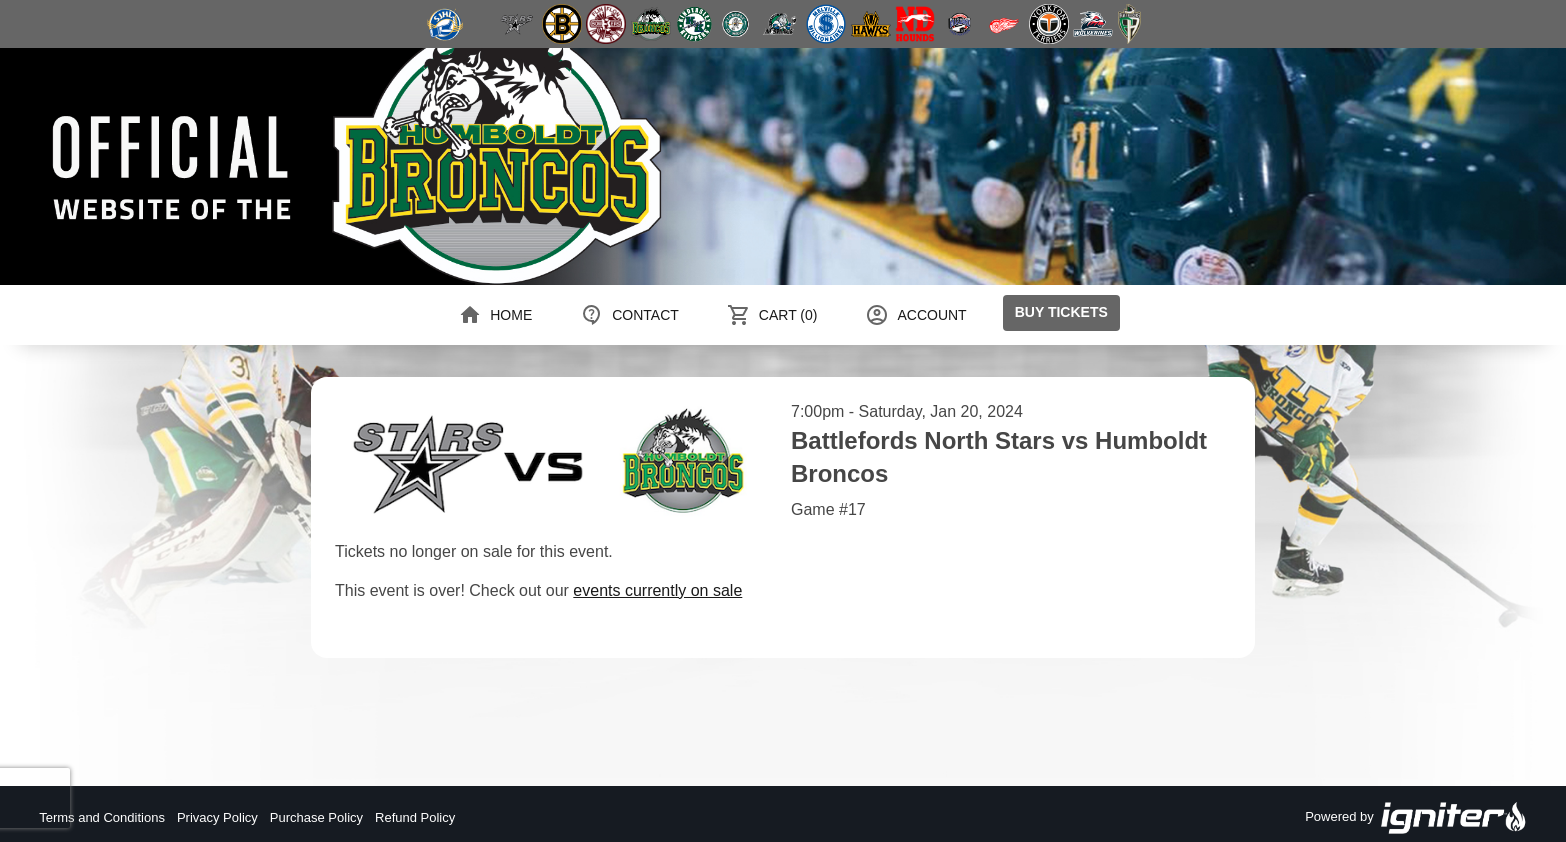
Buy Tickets (1061, 312)
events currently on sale (657, 590)
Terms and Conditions (102, 817)
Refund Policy (415, 817)
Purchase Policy (316, 817)
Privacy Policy (217, 817)
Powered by (1416, 818)
